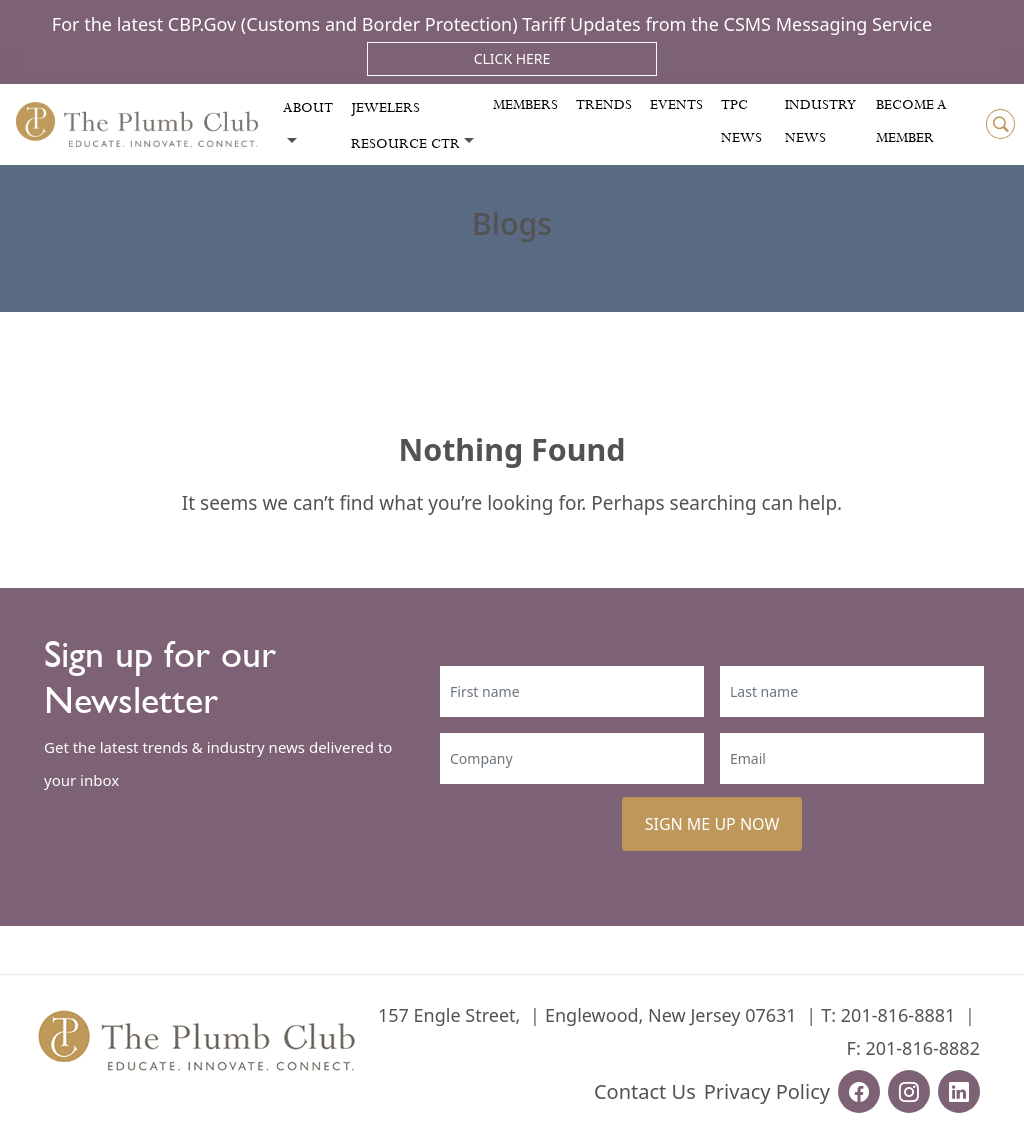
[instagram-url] (909, 1091)
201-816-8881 (898, 1015)
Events (676, 105)
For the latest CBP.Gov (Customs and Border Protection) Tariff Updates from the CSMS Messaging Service (492, 24)
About (308, 108)
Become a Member (911, 121)
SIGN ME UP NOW (712, 824)
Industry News (820, 121)
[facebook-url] (859, 1091)
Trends (604, 105)
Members (525, 105)
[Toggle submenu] (292, 141)
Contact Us (645, 1091)
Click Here (512, 58)
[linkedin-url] (959, 1091)
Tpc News (741, 121)
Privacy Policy (767, 1091)
